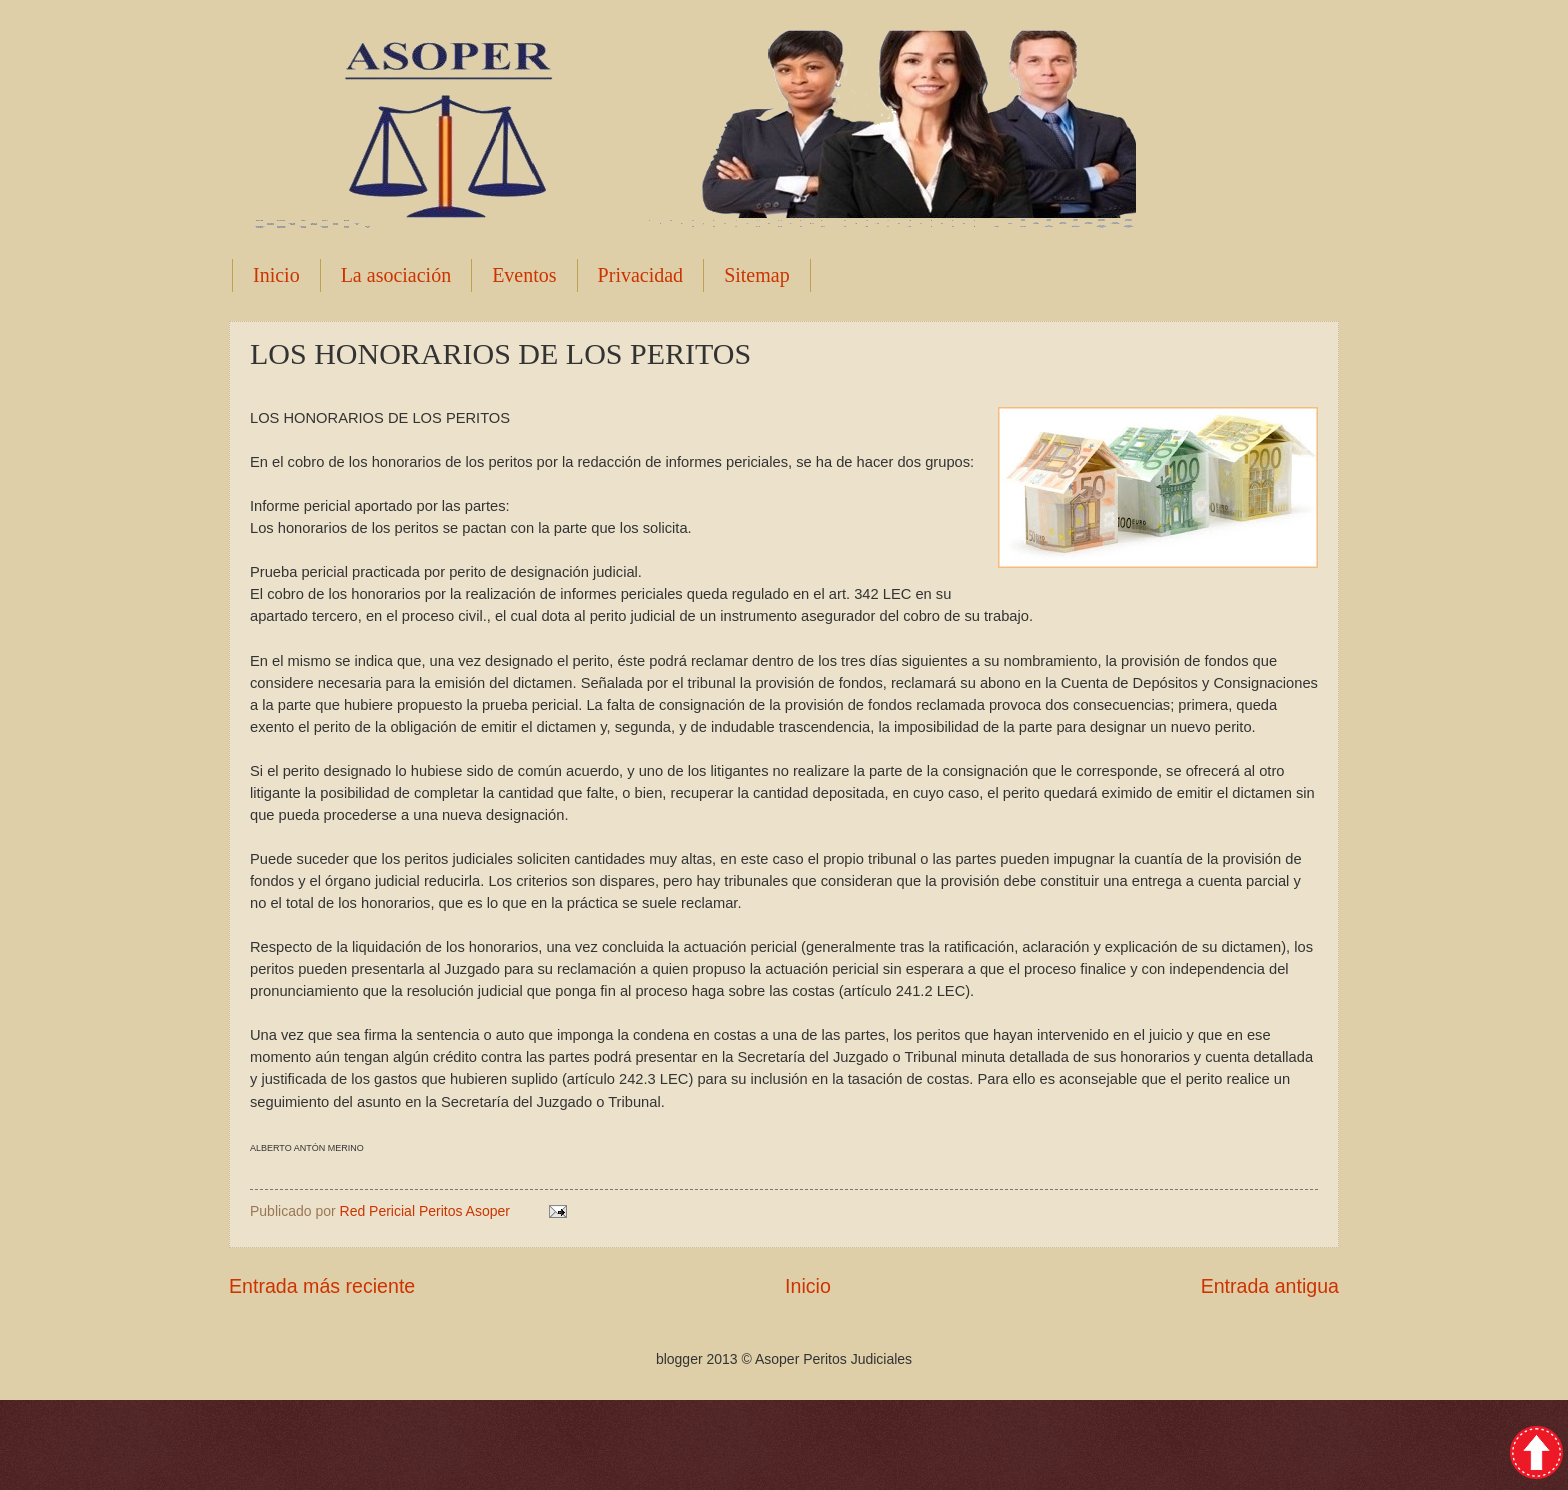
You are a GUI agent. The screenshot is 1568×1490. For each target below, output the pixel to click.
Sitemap (757, 275)
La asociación (396, 275)
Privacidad (641, 275)
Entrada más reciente (322, 1286)
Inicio (276, 275)
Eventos (524, 275)
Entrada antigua (1270, 1286)
